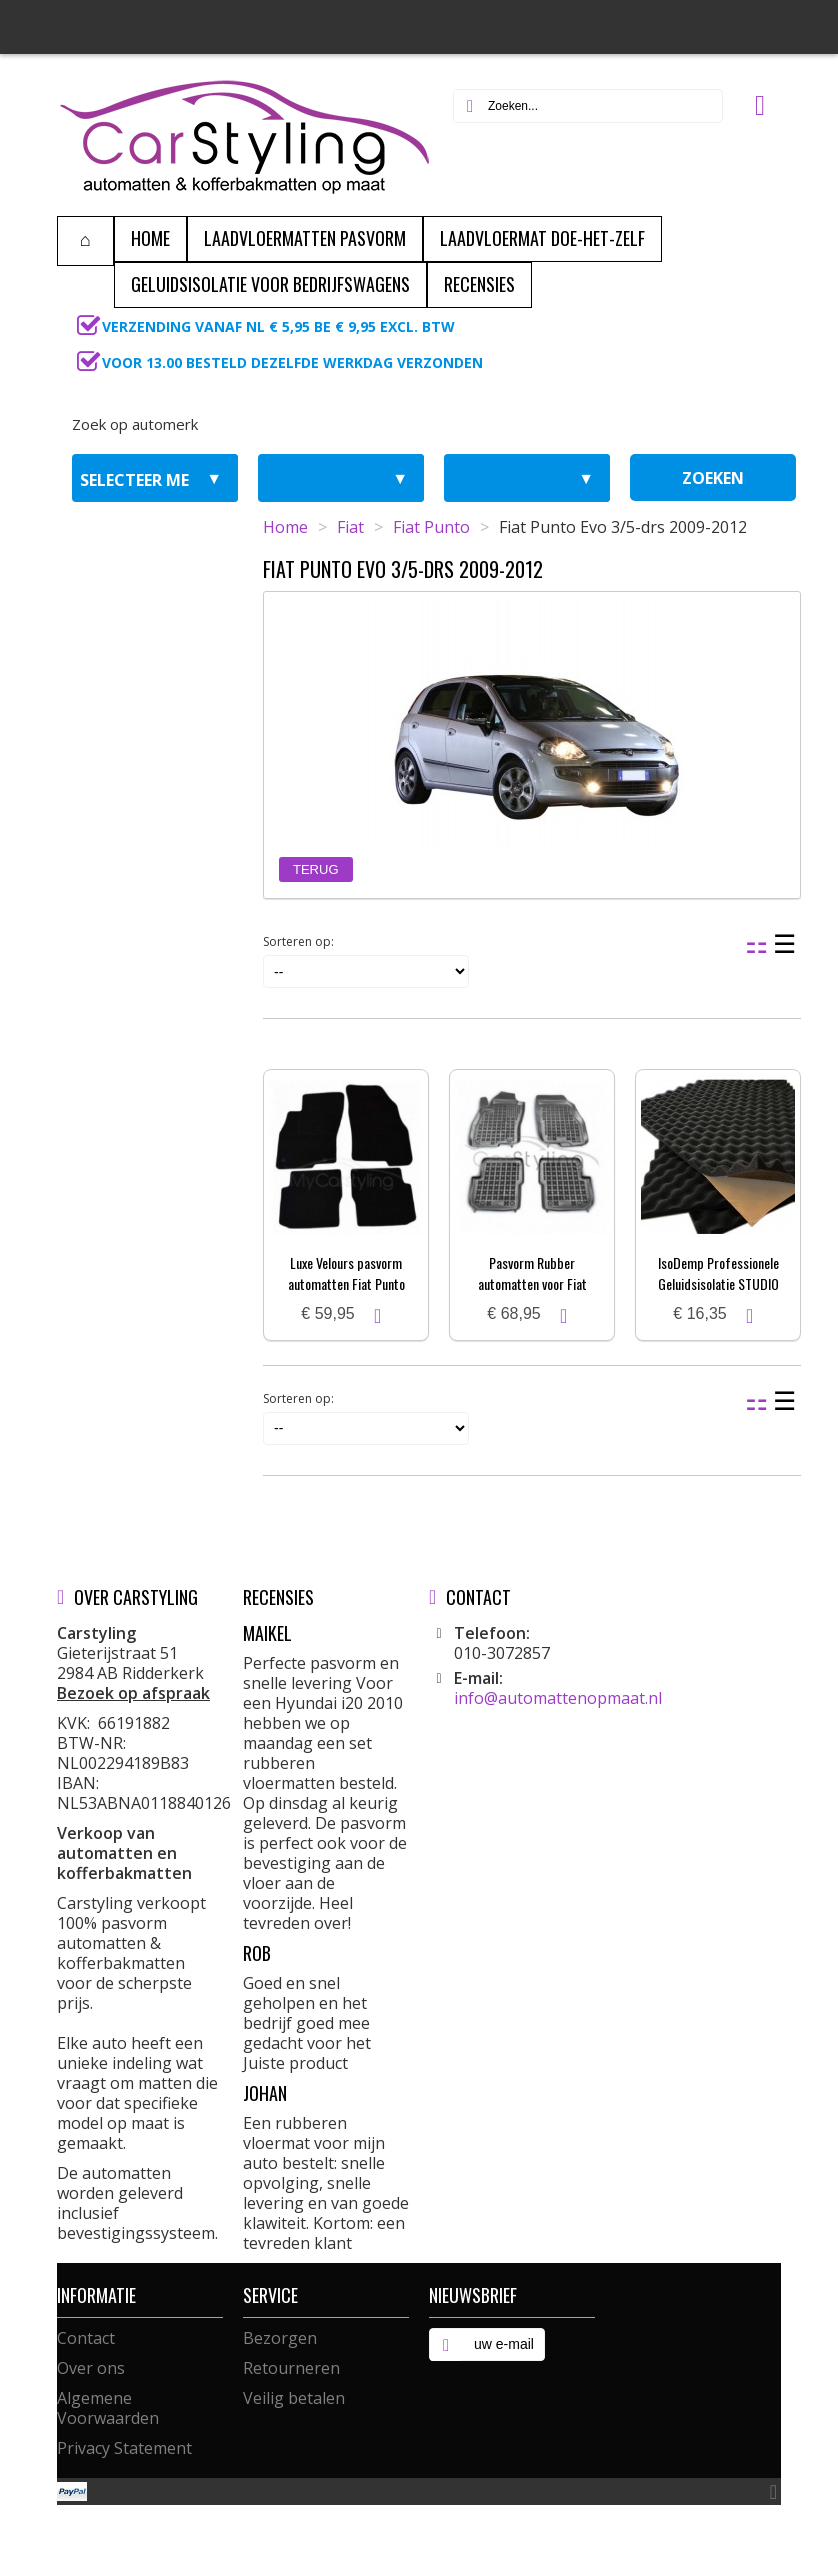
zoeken (713, 478)
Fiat (350, 527)
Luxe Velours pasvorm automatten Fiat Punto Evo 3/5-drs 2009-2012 (346, 1283)
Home (285, 527)
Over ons (91, 2368)
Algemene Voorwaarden (108, 2408)
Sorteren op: (298, 941)
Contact (86, 2338)
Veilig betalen (294, 2398)
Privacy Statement (124, 2448)
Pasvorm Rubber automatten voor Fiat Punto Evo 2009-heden (532, 1283)
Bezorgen (280, 2338)
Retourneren (291, 2368)
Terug (316, 869)
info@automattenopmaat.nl (558, 1698)
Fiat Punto (431, 527)
